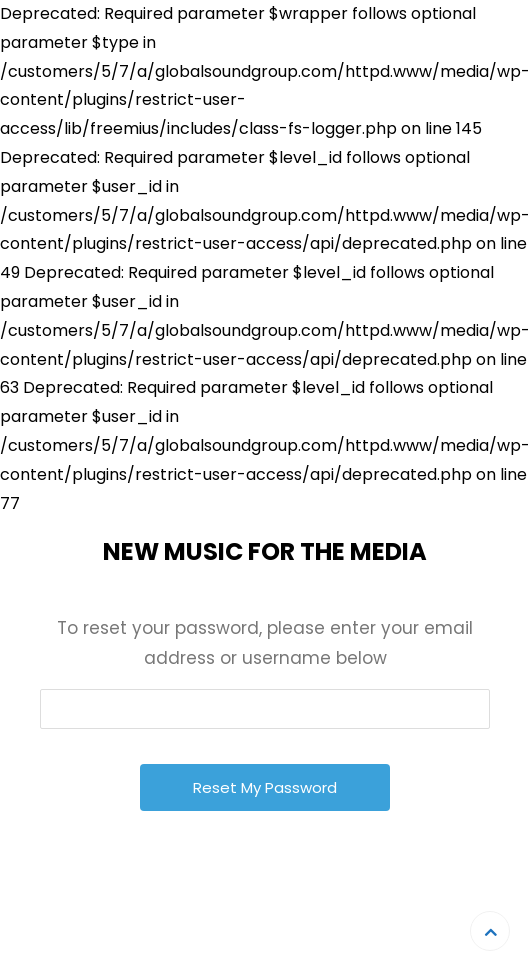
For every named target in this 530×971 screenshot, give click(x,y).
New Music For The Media (265, 551)
